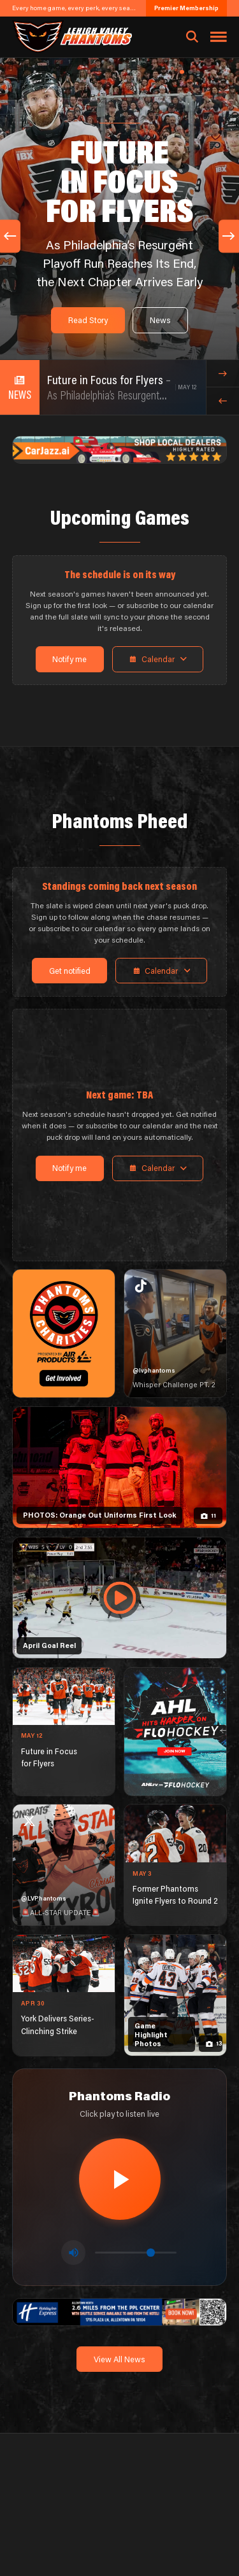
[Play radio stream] (120, 2179)
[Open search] (192, 37)
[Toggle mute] (73, 2252)
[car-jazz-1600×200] (120, 448)
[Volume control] (136, 2253)
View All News (119, 2359)
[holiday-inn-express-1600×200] (120, 2311)
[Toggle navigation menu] (218, 37)
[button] (182, 72)
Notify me (69, 659)
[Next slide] (229, 236)
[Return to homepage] (71, 36)
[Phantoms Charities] (64, 1333)
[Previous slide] (10, 236)
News (160, 320)
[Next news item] (222, 373)
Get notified (70, 971)
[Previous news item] (222, 401)
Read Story (88, 320)
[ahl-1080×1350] (175, 1732)
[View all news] (20, 387)
